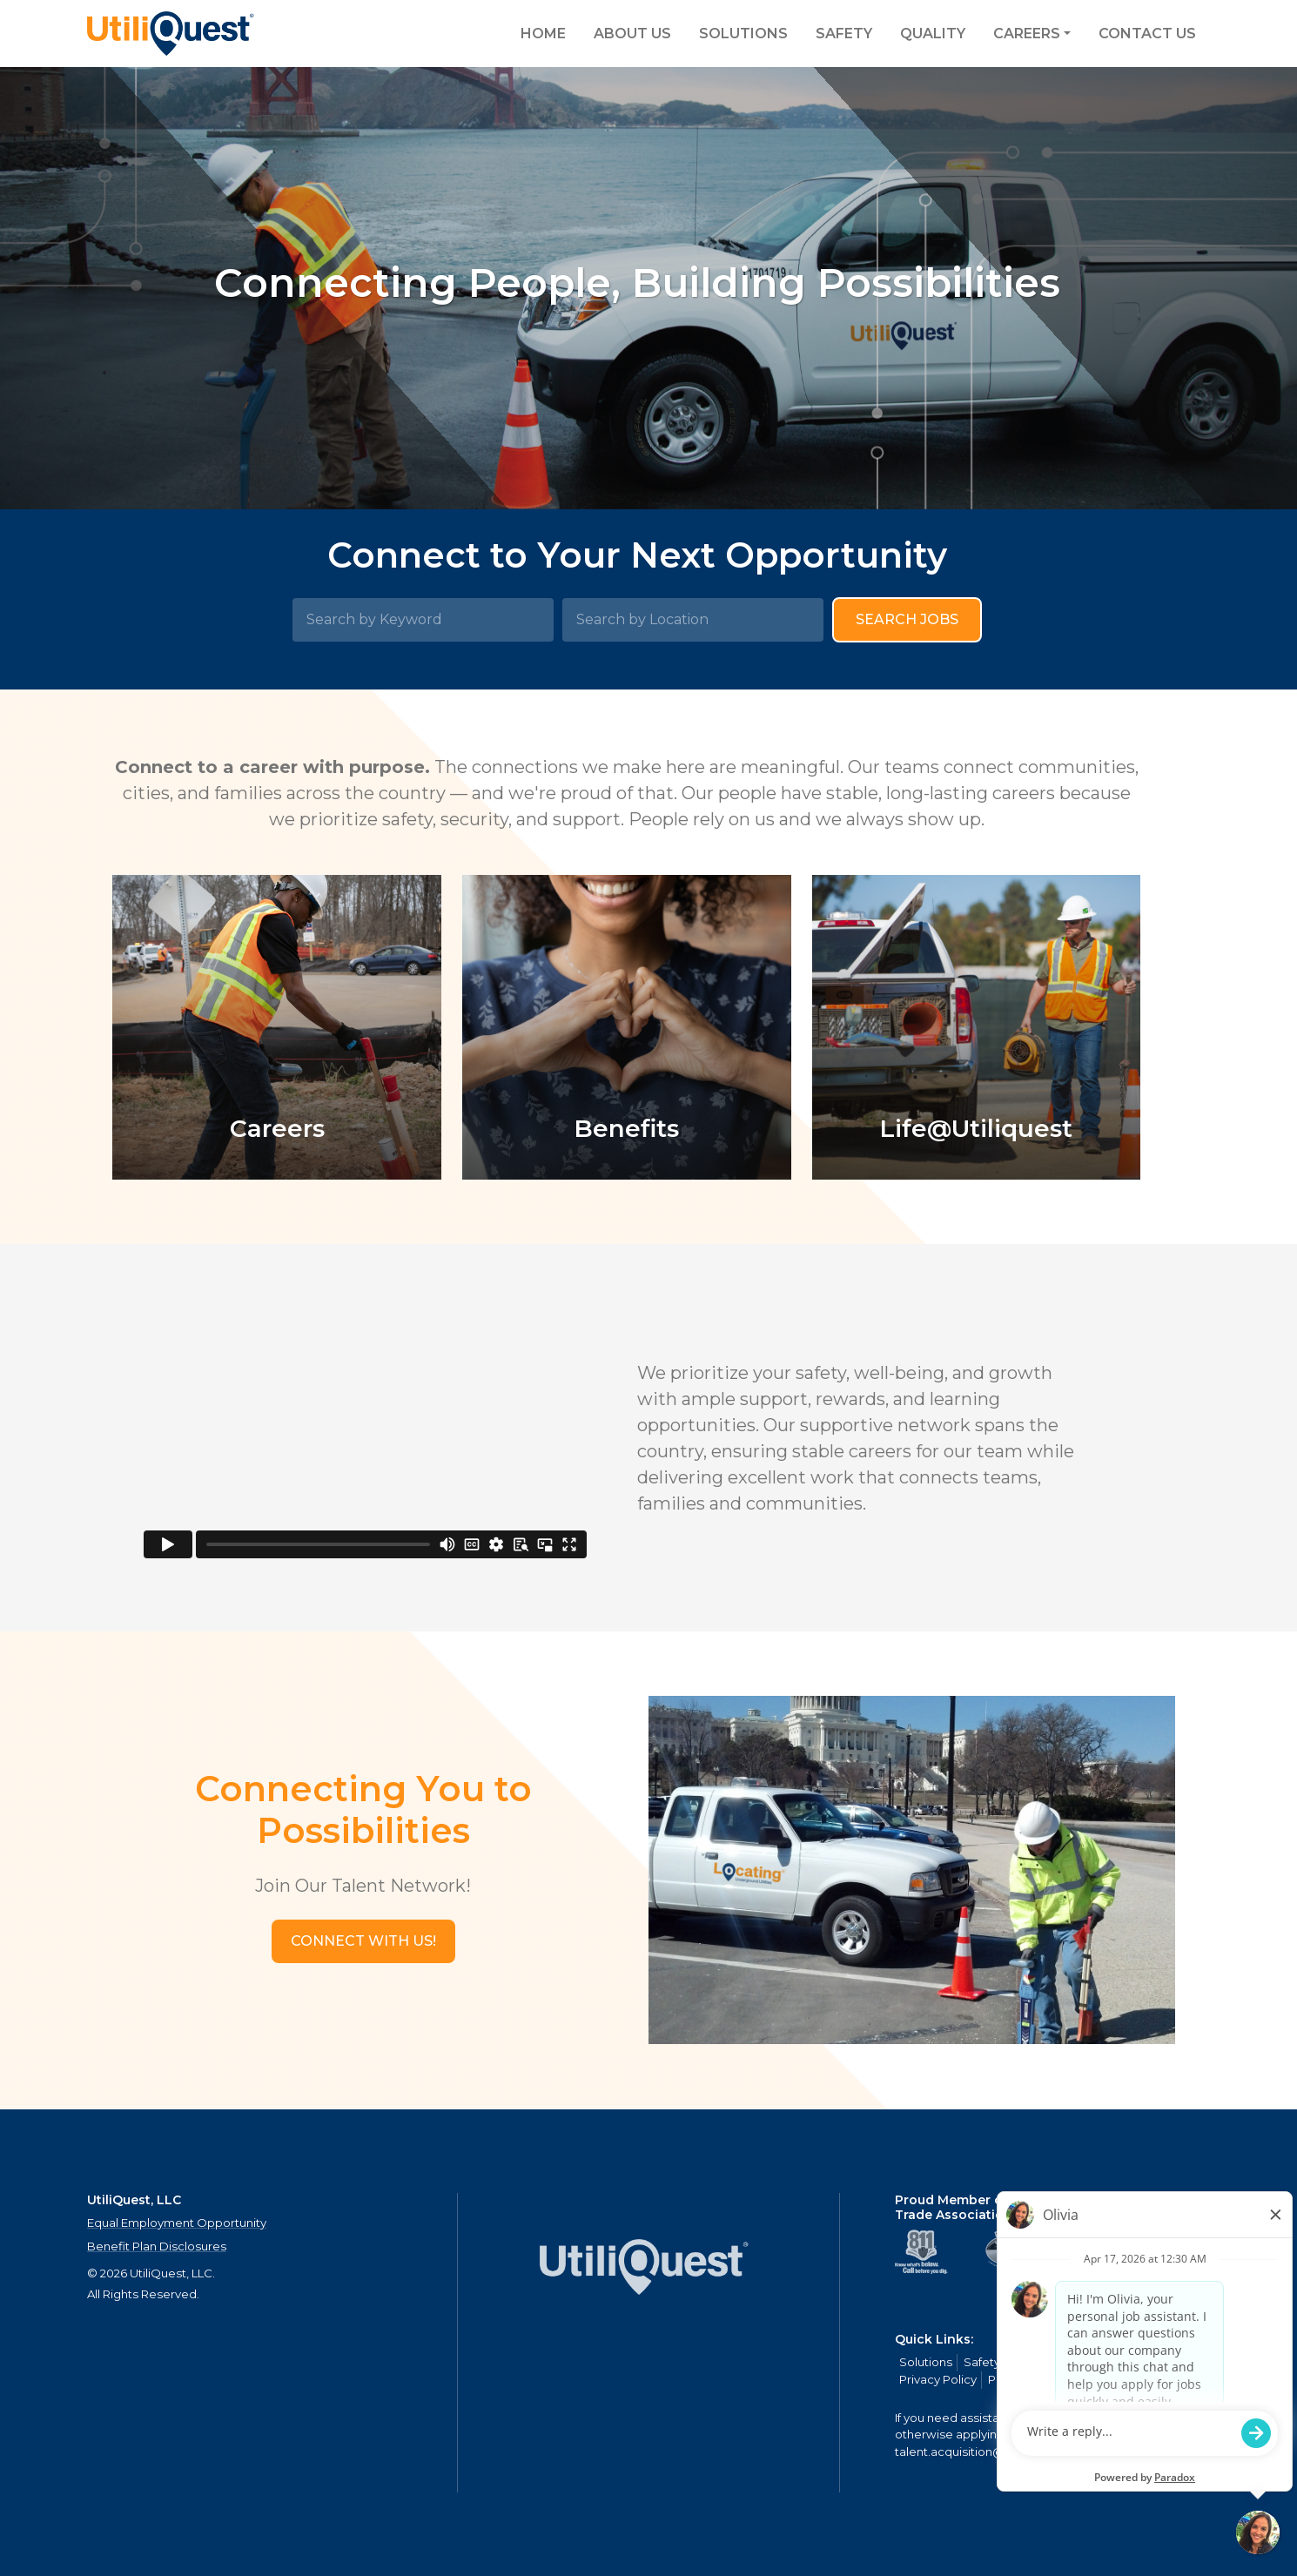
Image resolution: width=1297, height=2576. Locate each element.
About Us (632, 33)
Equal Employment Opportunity (176, 2223)
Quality (932, 33)
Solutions (743, 33)
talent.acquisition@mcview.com (987, 2451)
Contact (1145, 2362)
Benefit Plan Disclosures (156, 2246)
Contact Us (1147, 33)
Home (543, 33)
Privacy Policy (938, 2379)
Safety (844, 33)
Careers (1026, 33)
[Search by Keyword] (423, 620)
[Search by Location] (692, 620)
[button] (363, 1941)
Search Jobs (907, 619)
